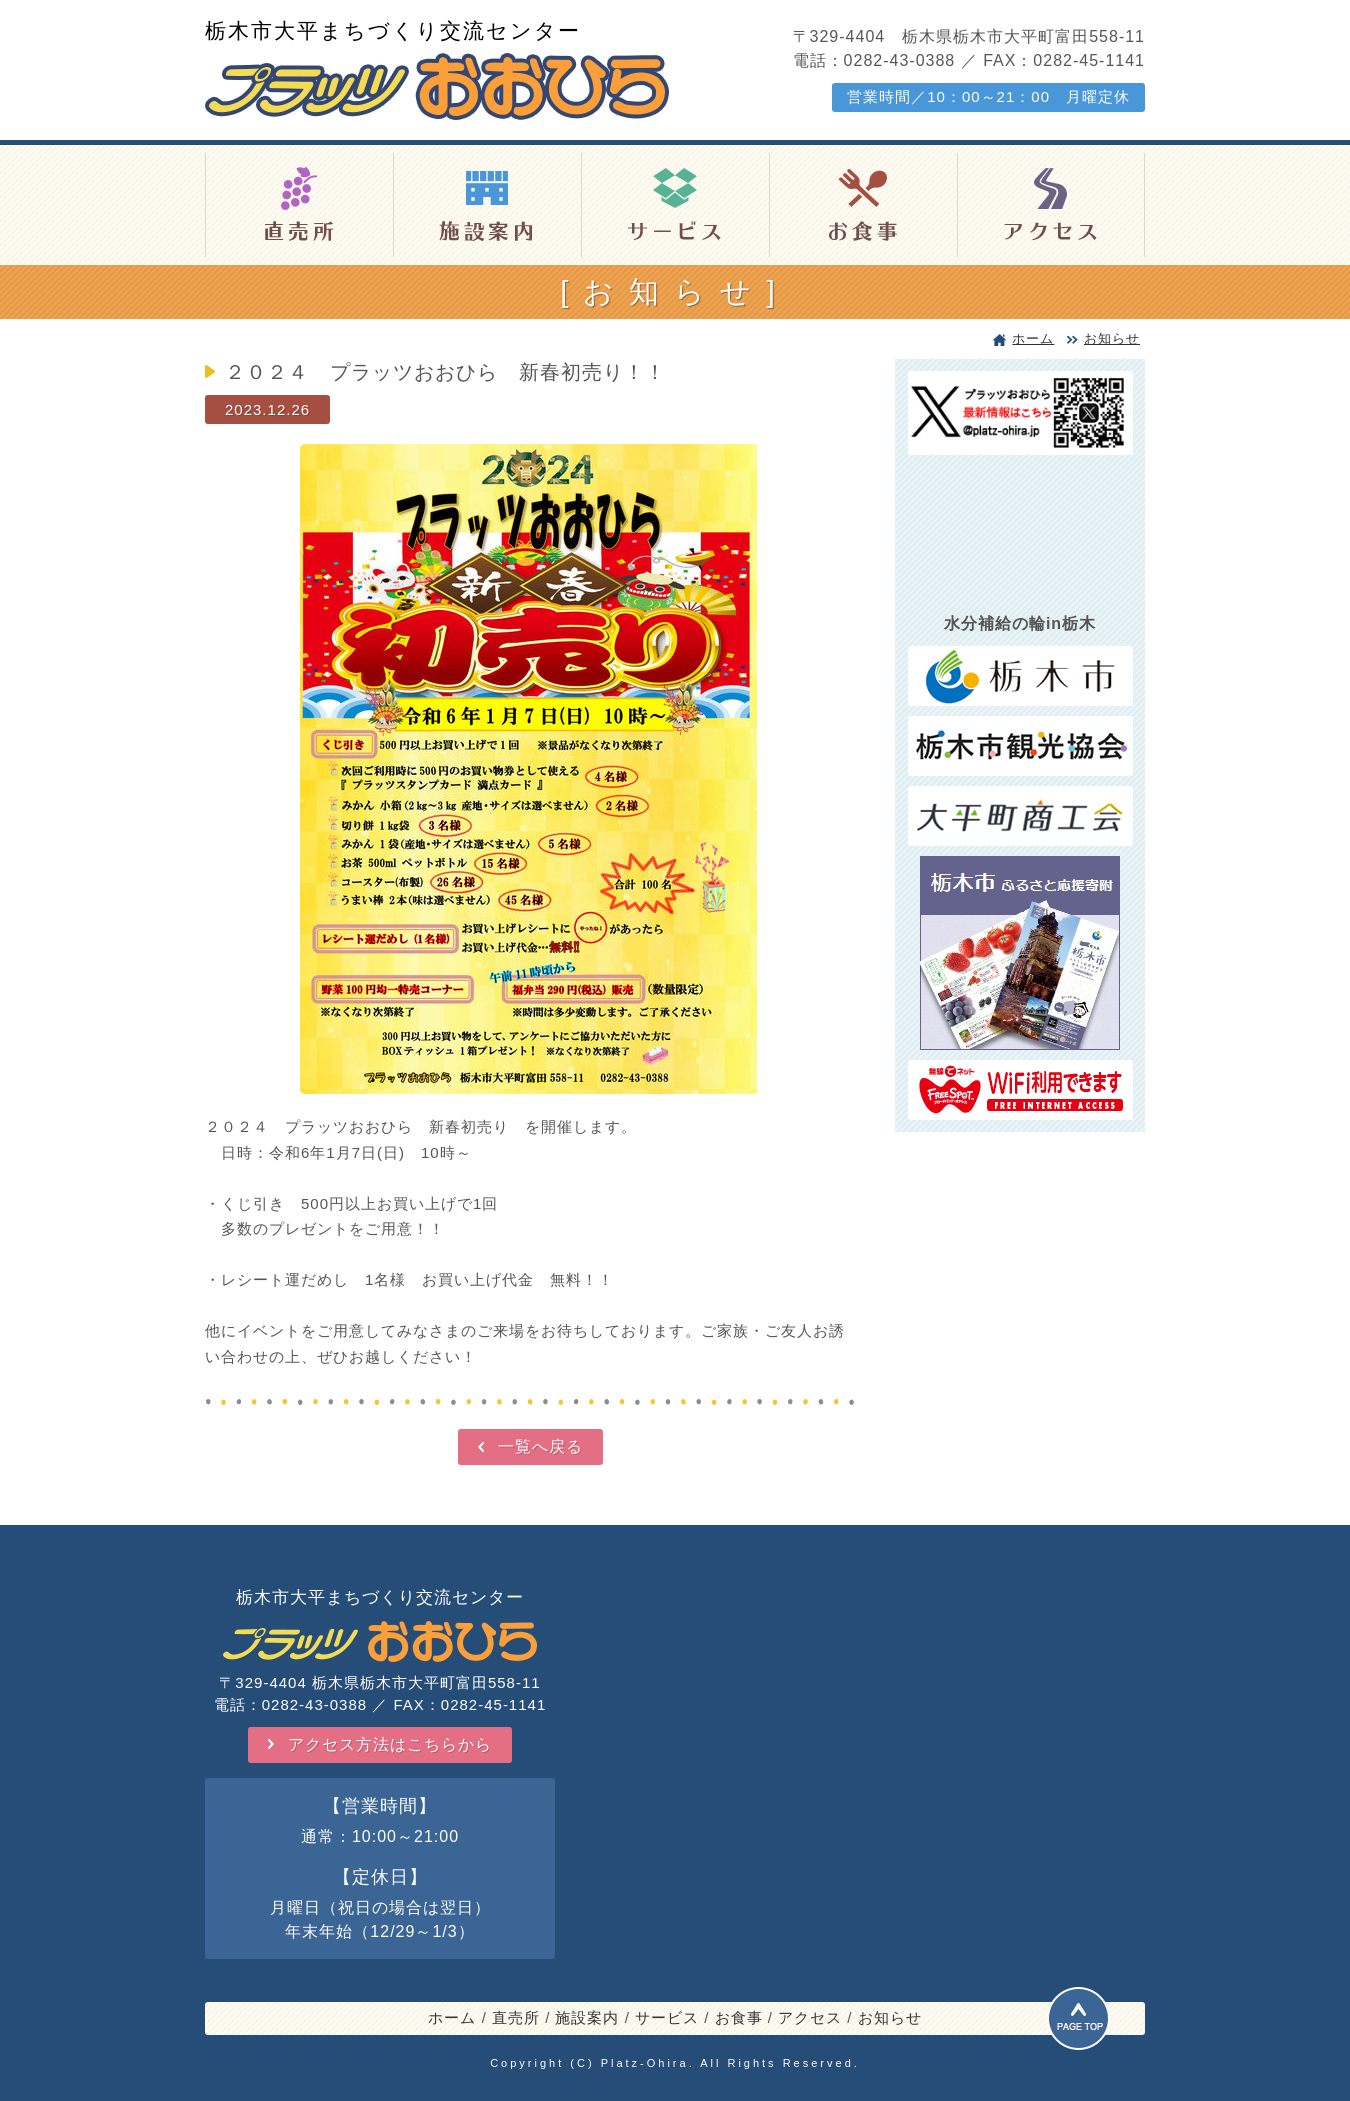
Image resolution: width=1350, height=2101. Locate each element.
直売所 (516, 2017)
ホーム (1033, 338)
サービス (667, 2017)
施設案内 (587, 2017)
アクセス (810, 2017)
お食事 (739, 2017)
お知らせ (1112, 338)
